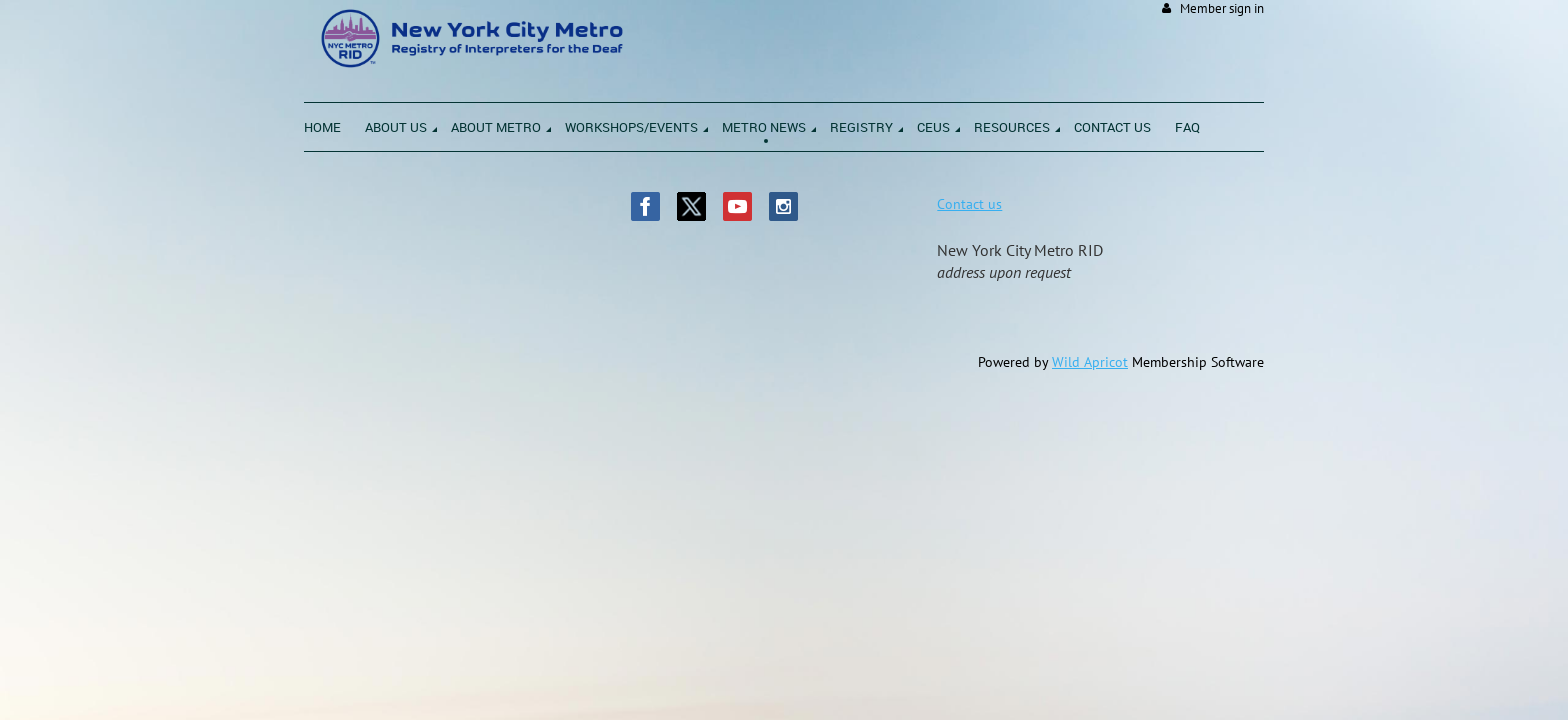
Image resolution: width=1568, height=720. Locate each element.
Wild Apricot (1090, 362)
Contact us (969, 204)
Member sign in (1222, 8)
